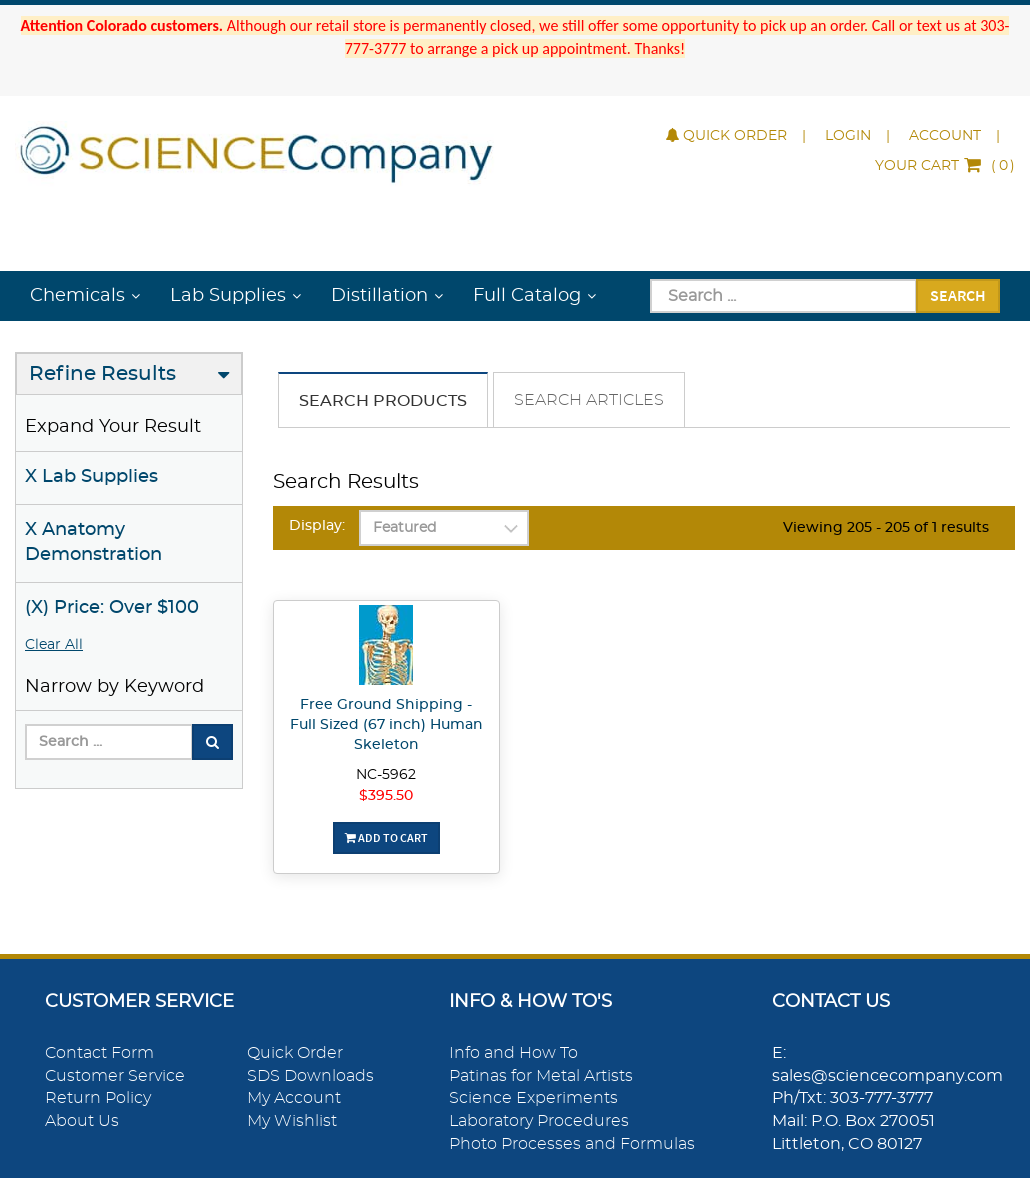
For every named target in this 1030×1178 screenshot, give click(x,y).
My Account (294, 1098)
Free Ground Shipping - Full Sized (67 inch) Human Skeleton (386, 725)
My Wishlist (292, 1121)
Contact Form (99, 1053)
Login (848, 136)
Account (945, 136)
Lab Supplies (228, 296)
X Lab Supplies (91, 477)
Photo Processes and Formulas (572, 1144)
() (945, 166)
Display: (317, 526)
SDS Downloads (310, 1076)
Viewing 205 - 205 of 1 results (886, 528)
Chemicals (77, 296)
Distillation (379, 296)
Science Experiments (533, 1098)
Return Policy (98, 1098)
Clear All (54, 645)
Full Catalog (527, 296)
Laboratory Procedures (539, 1121)
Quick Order (726, 136)
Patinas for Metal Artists (541, 1076)
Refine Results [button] (102, 374)
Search (958, 295)
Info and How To (513, 1053)
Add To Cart (386, 837)
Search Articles (589, 400)
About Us (82, 1121)
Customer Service (115, 1076)
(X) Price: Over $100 (112, 608)
